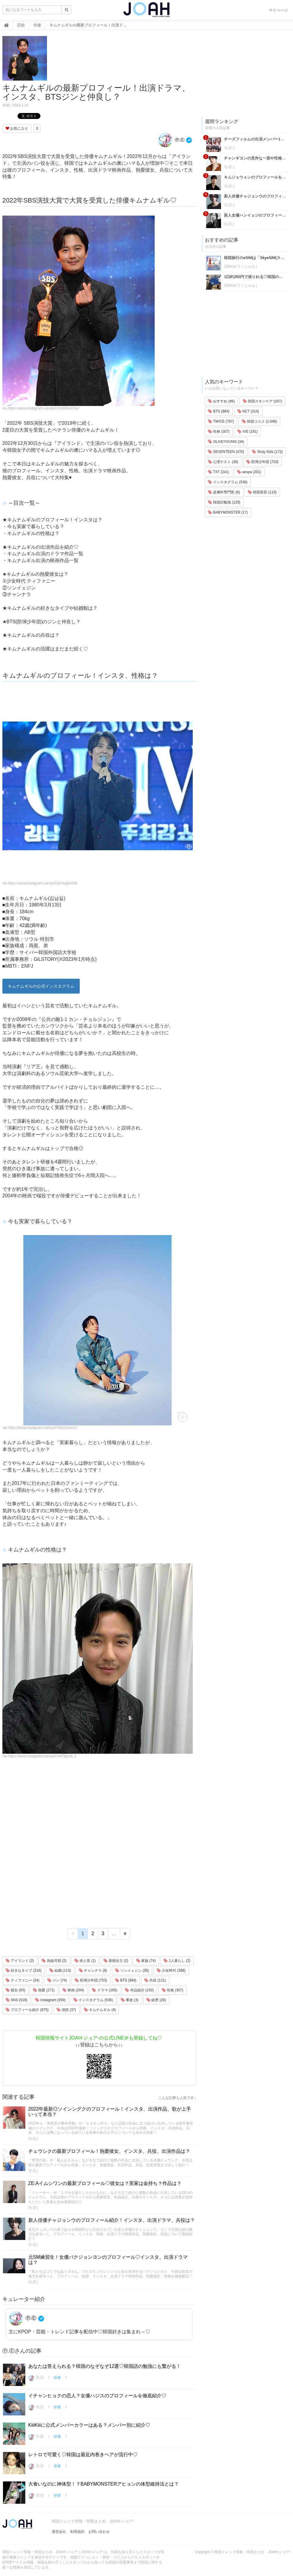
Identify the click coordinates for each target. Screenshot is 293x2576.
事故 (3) (129, 2000)
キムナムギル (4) (100, 2010)
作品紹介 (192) (139, 1990)
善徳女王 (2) (116, 1961)
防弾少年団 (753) (91, 1980)
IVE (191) (247, 431)
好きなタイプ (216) (24, 1970)
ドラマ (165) (104, 1990)
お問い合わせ (99, 2532)
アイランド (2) (20, 1961)
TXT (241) (218, 472)
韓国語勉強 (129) (224, 502)
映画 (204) (73, 1990)
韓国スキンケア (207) (262, 401)
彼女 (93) (15, 1990)
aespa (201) (249, 472)
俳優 (6, 105)
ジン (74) (57, 1980)
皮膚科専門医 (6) (224, 492)
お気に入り (17, 128)
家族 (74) (146, 1961)
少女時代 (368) (171, 1970)
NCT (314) (248, 411)
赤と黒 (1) (84, 1961)
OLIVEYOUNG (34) (226, 442)
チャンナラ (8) (93, 1970)
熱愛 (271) (44, 1990)
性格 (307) (173, 1990)
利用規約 (77, 2532)
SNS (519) (16, 2000)
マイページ (278, 10)
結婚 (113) (60, 1970)
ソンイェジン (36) (132, 1970)
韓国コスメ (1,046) (259, 421)
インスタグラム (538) (93, 2000)
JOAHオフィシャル (239, 266)
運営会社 (59, 2532)
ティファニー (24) (23, 1980)
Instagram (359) (50, 2000)
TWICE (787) (221, 421)
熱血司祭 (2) (54, 1961)
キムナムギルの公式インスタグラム (41, 986)
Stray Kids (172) (267, 452)
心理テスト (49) (223, 462)
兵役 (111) (155, 1980)
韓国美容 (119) (262, 492)
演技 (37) (66, 2010)
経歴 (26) (156, 2000)
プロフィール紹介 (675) (27, 2010)
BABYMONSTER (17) (228, 512)
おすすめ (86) (221, 401)
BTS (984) (126, 1980)
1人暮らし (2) (177, 1961)
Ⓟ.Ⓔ (171, 139)
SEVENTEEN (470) (226, 452)
